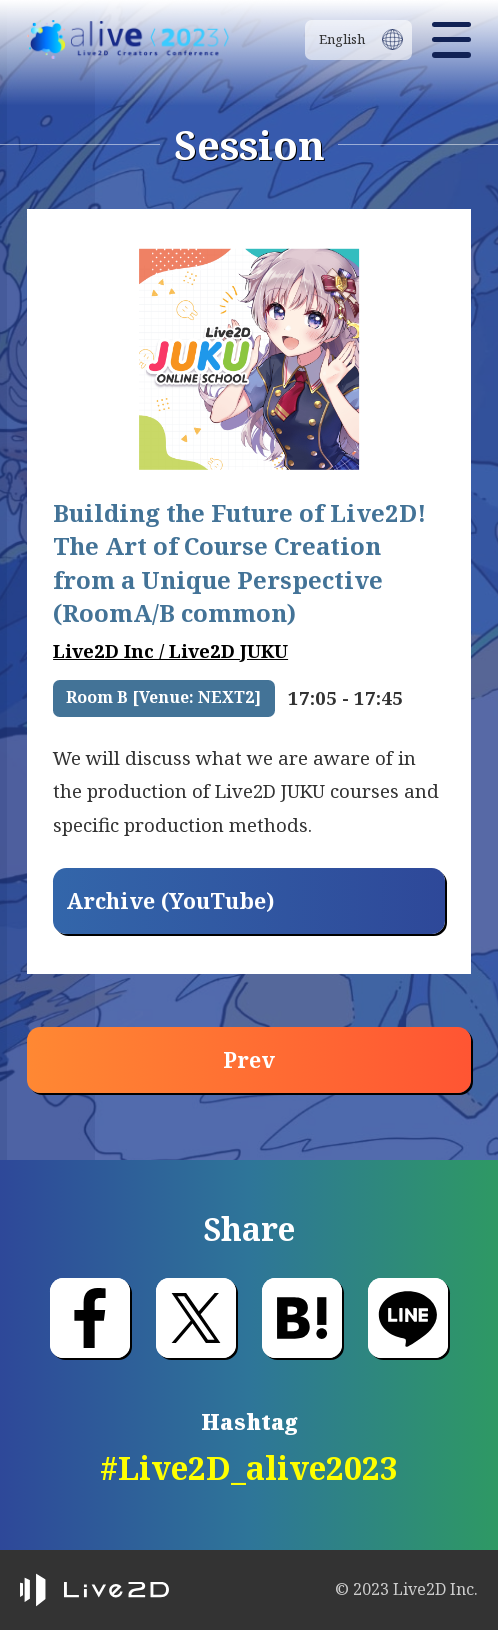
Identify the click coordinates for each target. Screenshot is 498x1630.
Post (196, 1318)
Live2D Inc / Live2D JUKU (170, 650)
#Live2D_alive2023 (249, 1467)
